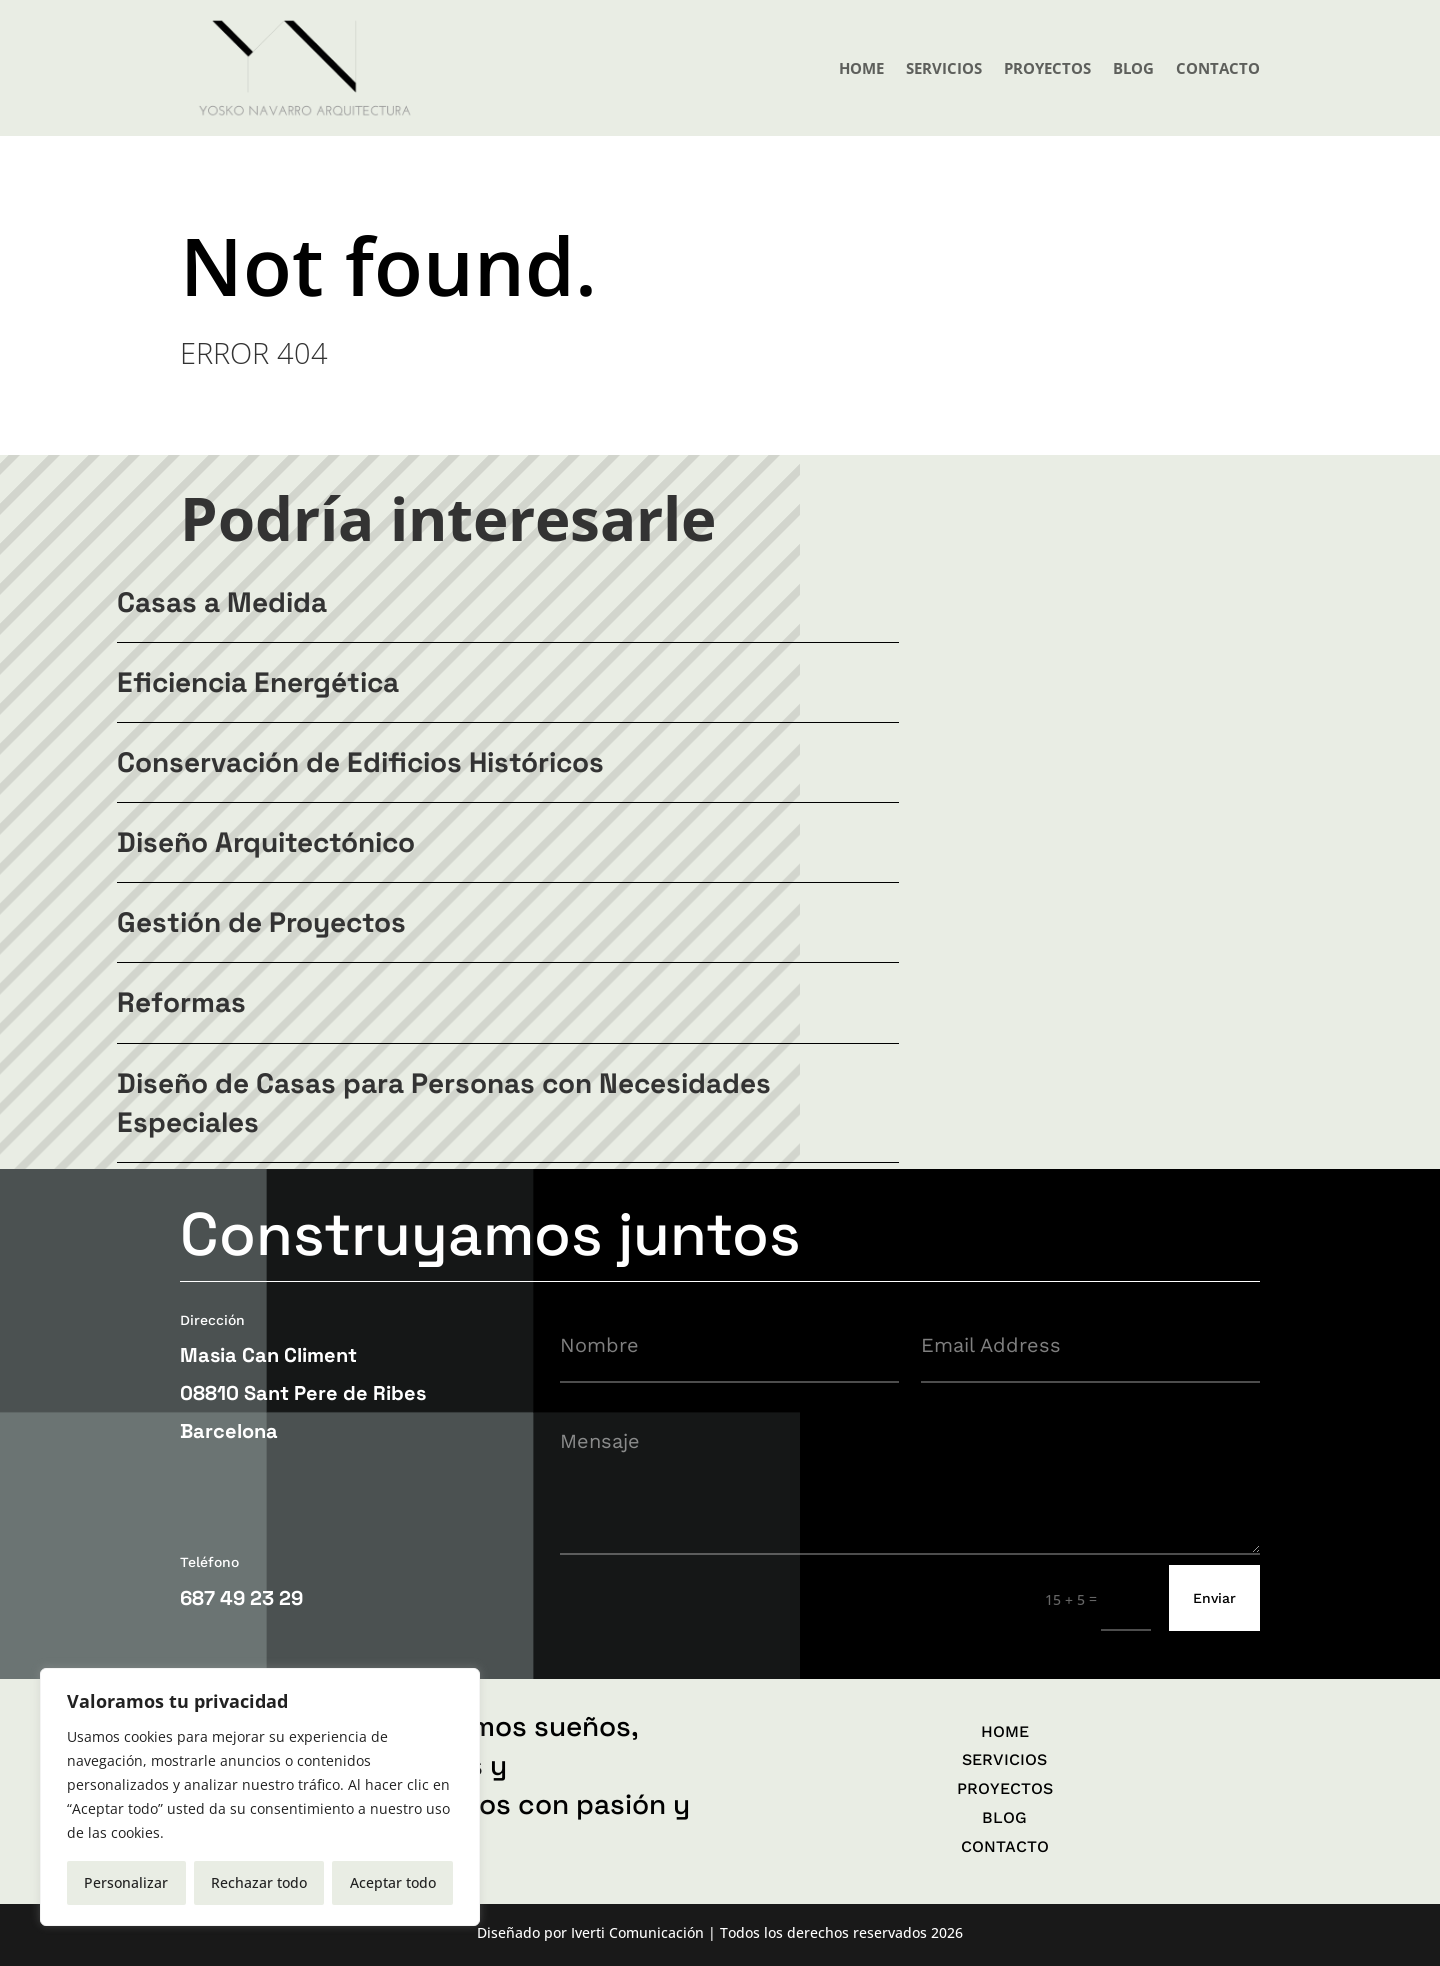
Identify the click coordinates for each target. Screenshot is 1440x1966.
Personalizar (126, 1882)
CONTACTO (1218, 68)
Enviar (1214, 1598)
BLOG (1133, 68)
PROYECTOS (1047, 68)
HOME (861, 68)
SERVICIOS (944, 68)
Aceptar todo (393, 1882)
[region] (260, 1797)
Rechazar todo (259, 1882)
